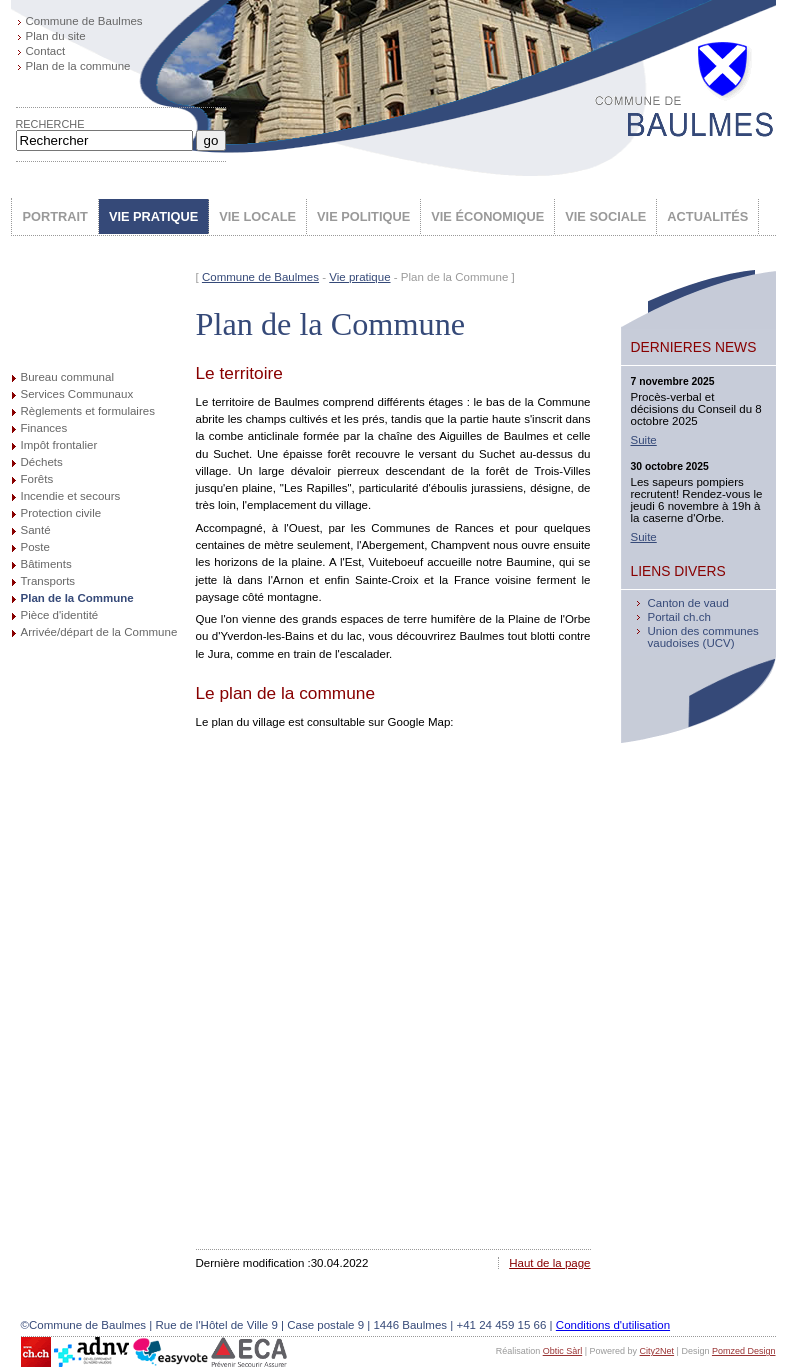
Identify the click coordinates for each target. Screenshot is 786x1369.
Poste (35, 547)
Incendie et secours (71, 496)
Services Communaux (77, 394)
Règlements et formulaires (88, 411)
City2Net (657, 1351)
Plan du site (56, 36)
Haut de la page (549, 1263)
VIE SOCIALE (605, 216)
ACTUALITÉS (707, 216)
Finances (44, 428)
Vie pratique (359, 277)
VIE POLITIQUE (363, 216)
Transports (48, 581)
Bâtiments (46, 564)
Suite (644, 440)
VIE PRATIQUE (153, 216)
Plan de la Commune (77, 598)
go (211, 140)
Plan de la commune (78, 66)
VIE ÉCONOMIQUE (487, 216)
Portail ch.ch (679, 617)
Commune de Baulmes (84, 21)
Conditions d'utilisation (613, 1325)
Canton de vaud (688, 603)
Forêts (37, 479)
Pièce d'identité (60, 615)
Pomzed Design (744, 1351)
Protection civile (61, 513)
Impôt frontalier (59, 445)
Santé (36, 530)
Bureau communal (67, 377)
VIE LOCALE (257, 216)
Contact (46, 51)
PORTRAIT (55, 216)
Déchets (42, 462)
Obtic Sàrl (563, 1351)
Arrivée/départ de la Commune (99, 632)
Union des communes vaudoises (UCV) (703, 637)
